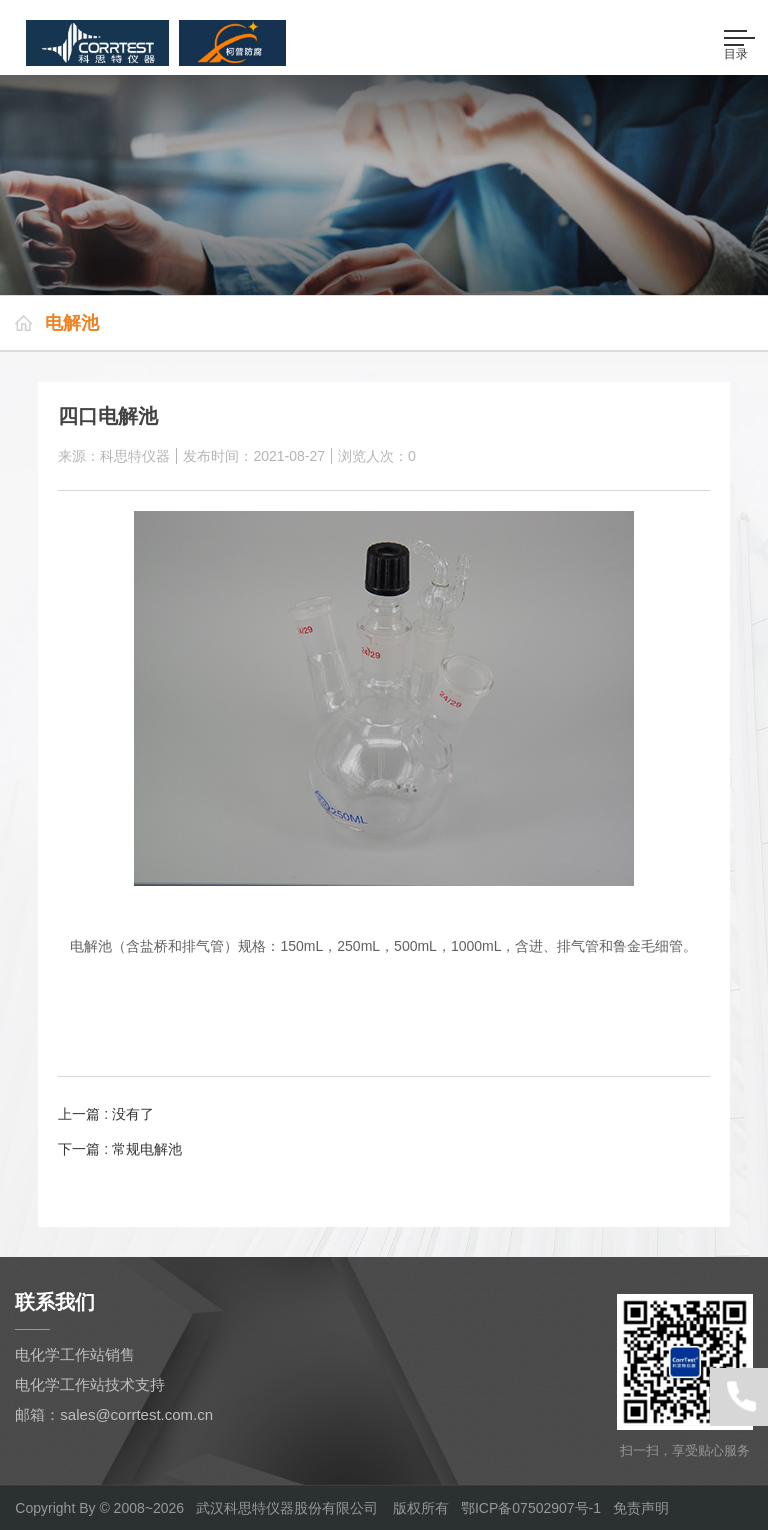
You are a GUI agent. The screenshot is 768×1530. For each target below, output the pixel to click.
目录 (740, 45)
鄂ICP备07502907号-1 (531, 1508)
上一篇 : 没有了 (106, 1114)
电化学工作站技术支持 (90, 1384)
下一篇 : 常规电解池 (120, 1149)
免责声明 (641, 1508)
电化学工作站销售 (75, 1354)
